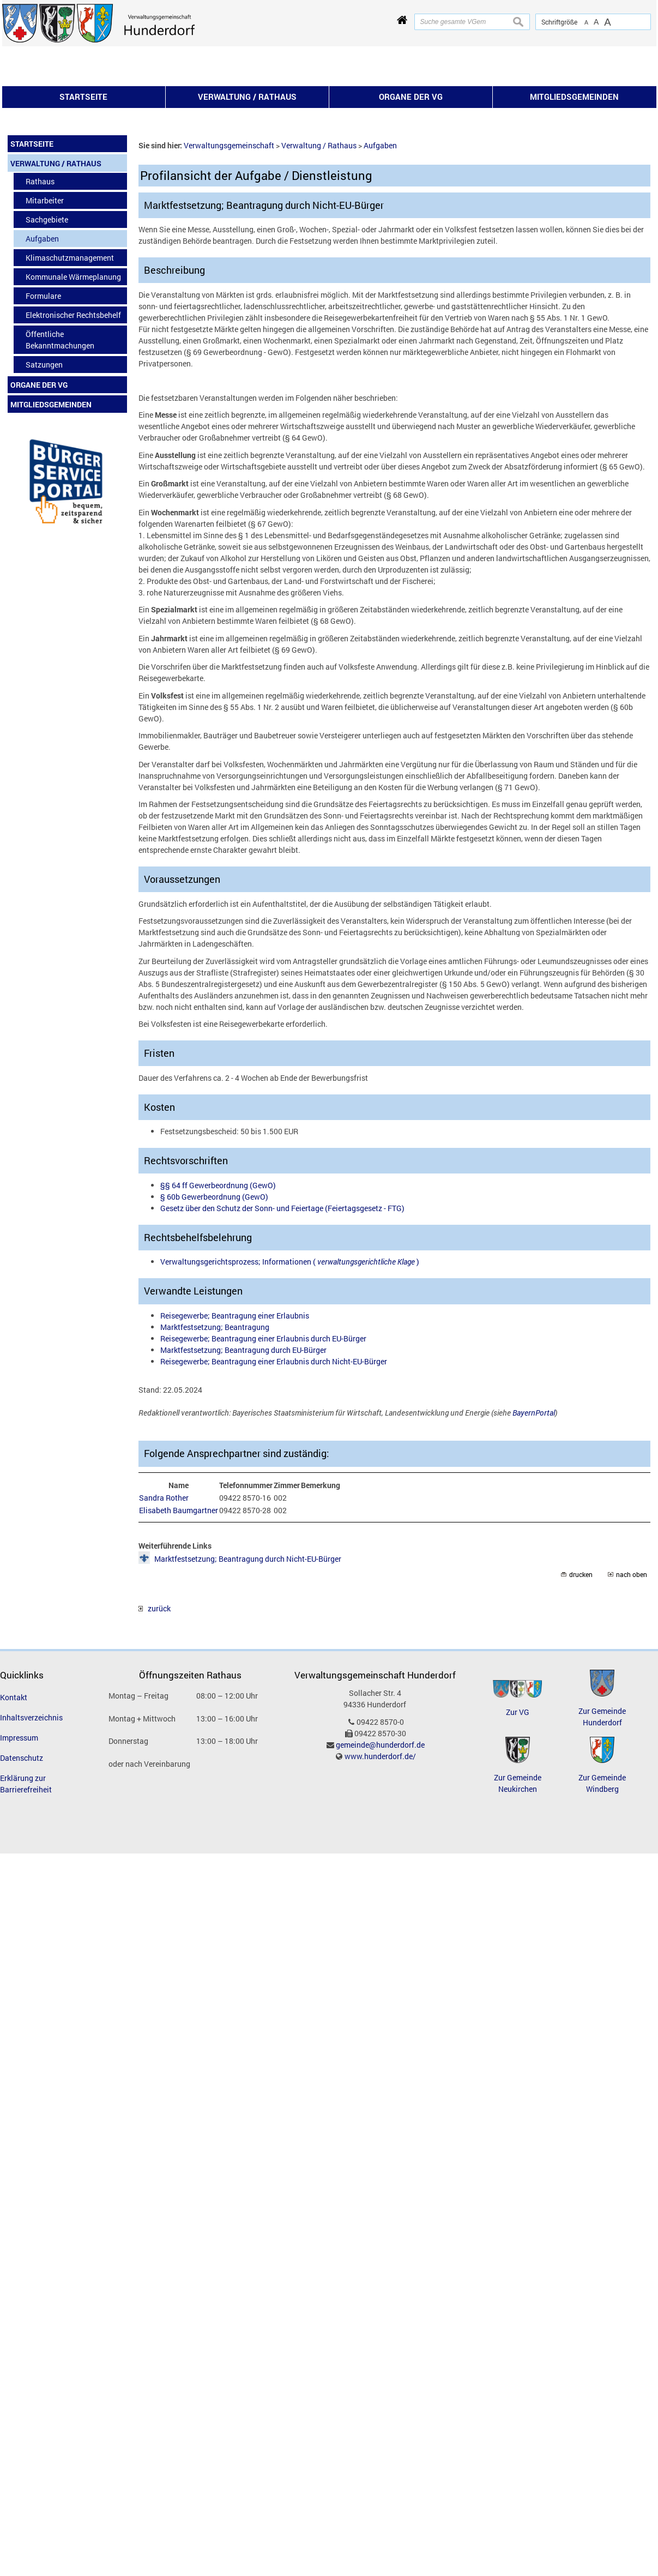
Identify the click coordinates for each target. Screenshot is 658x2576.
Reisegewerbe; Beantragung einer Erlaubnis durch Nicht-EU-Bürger (273, 1508)
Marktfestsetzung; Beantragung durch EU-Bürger (243, 1497)
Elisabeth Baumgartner (178, 1657)
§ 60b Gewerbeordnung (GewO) (214, 1344)
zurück (154, 1755)
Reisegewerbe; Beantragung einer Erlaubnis (234, 1463)
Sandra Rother (164, 1645)
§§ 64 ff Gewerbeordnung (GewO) (218, 1332)
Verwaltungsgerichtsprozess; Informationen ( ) (289, 1409)
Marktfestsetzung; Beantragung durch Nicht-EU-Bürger (247, 1706)
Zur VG (517, 1859)
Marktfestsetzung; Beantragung (214, 1474)
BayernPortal (533, 1560)
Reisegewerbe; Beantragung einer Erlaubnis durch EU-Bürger (263, 1485)
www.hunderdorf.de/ (380, 1903)
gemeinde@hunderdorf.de (380, 1892)
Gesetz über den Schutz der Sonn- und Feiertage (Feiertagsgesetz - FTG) (282, 1355)
